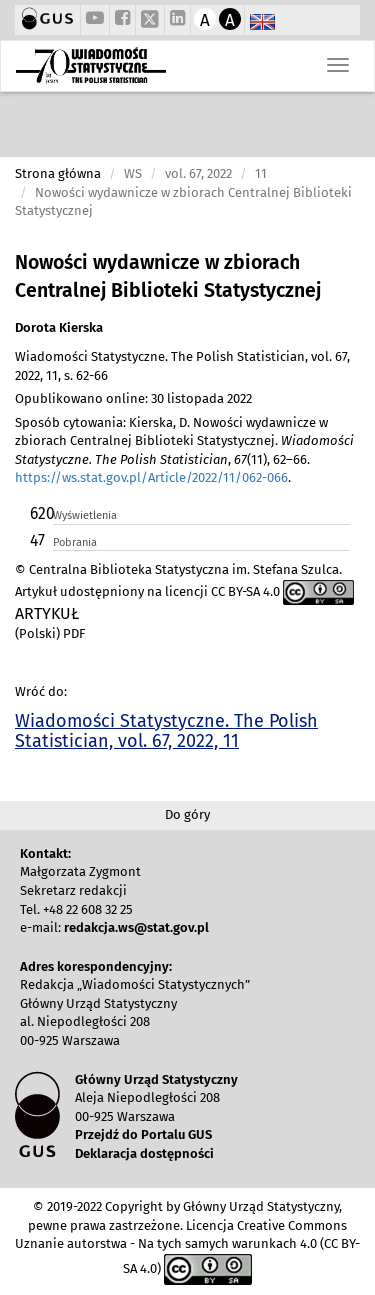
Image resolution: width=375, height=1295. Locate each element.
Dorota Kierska (59, 327)
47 (37, 540)
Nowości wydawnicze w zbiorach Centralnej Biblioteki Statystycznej (168, 276)
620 (40, 513)
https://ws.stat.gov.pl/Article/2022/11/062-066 (151, 477)
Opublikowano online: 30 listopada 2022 (133, 398)
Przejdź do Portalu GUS (143, 1134)
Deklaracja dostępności (144, 1153)
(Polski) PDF (50, 633)
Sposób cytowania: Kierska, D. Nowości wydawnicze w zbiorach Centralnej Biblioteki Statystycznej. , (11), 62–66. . (184, 450)
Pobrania (75, 542)
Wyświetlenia (85, 515)
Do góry (187, 814)
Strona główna (58, 173)
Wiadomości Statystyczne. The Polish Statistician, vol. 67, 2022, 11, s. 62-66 (182, 366)
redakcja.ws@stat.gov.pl (136, 927)
